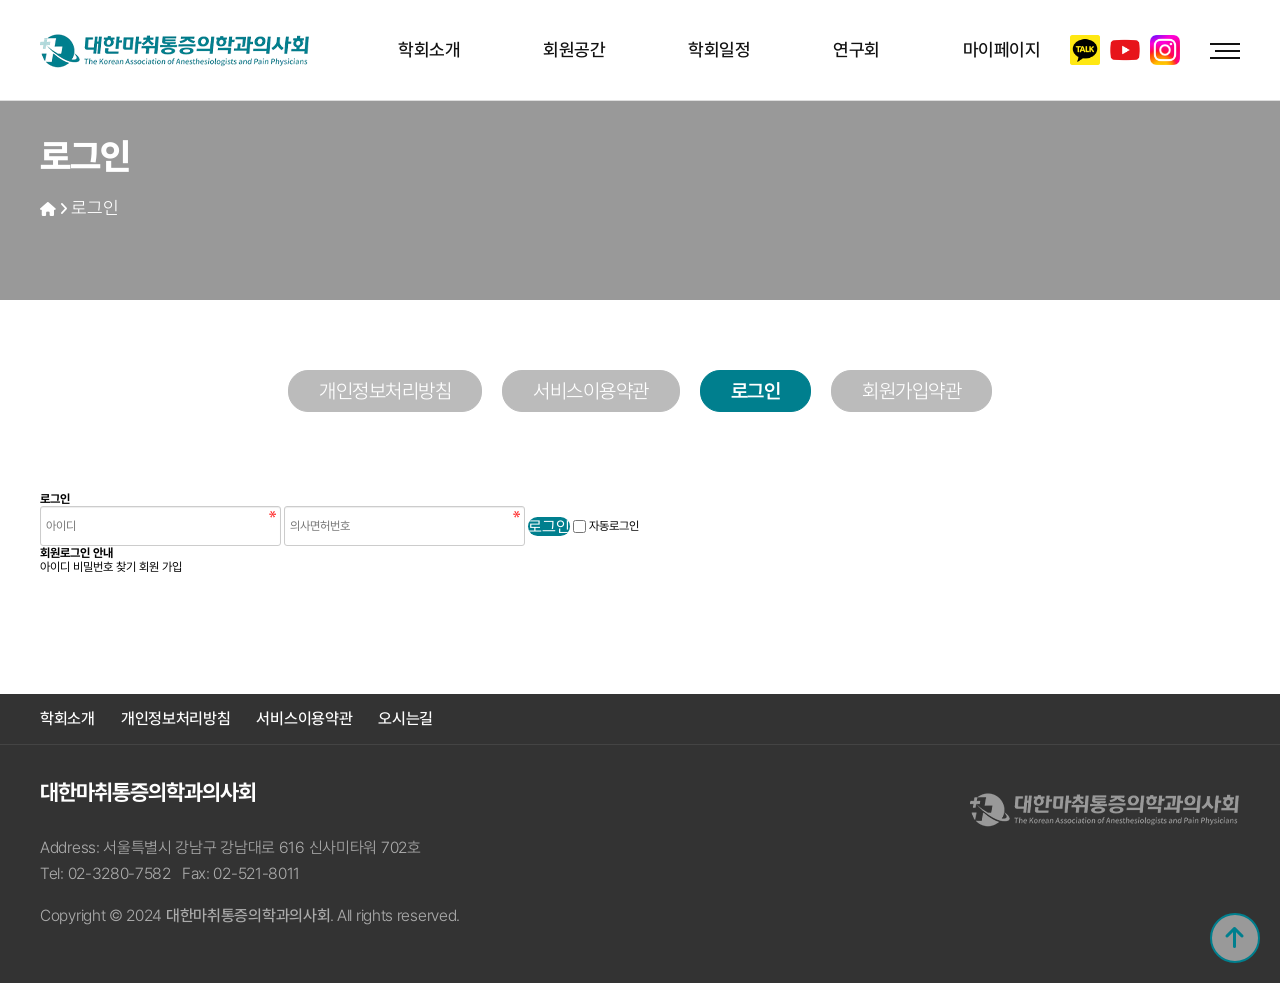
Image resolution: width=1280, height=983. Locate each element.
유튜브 (1125, 50)
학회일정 (719, 49)
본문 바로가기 (0, 0)
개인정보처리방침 (385, 391)
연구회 (856, 49)
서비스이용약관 (591, 391)
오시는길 (405, 718)
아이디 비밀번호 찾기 (88, 567)
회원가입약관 (911, 391)
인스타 (1165, 50)
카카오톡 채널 (1085, 50)
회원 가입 (160, 567)
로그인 (94, 207)
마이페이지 (1002, 49)
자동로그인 (614, 526)
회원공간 (574, 49)
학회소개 (429, 49)
